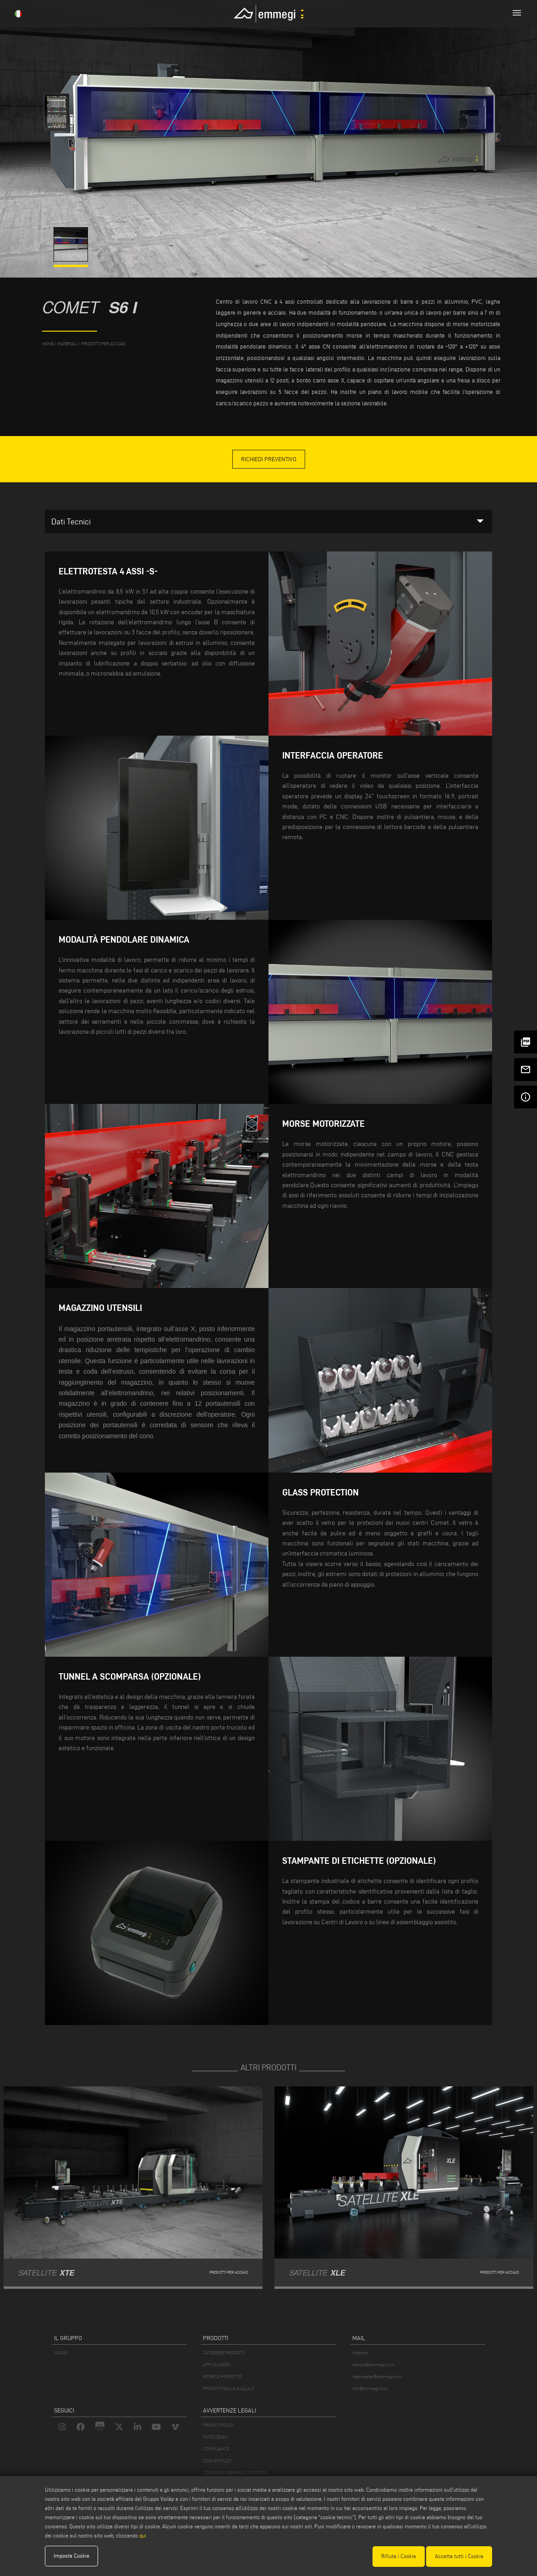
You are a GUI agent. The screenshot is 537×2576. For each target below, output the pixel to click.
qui (142, 2536)
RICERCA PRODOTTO (222, 2376)
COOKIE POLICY (217, 2460)
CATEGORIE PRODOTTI (223, 2352)
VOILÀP (61, 2352)
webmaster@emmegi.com (377, 2376)
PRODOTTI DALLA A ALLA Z (228, 2388)
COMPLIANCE (216, 2448)
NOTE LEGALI (215, 2437)
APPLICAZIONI (216, 2364)
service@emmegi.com (373, 2364)
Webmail (360, 2352)
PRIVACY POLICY (218, 2425)
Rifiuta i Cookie (398, 2556)
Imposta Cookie (71, 2556)
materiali (67, 343)
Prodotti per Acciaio (103, 343)
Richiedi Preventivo (268, 459)
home (48, 343)
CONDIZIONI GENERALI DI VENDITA (235, 2472)
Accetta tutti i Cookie (459, 2556)
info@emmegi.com (370, 2388)
